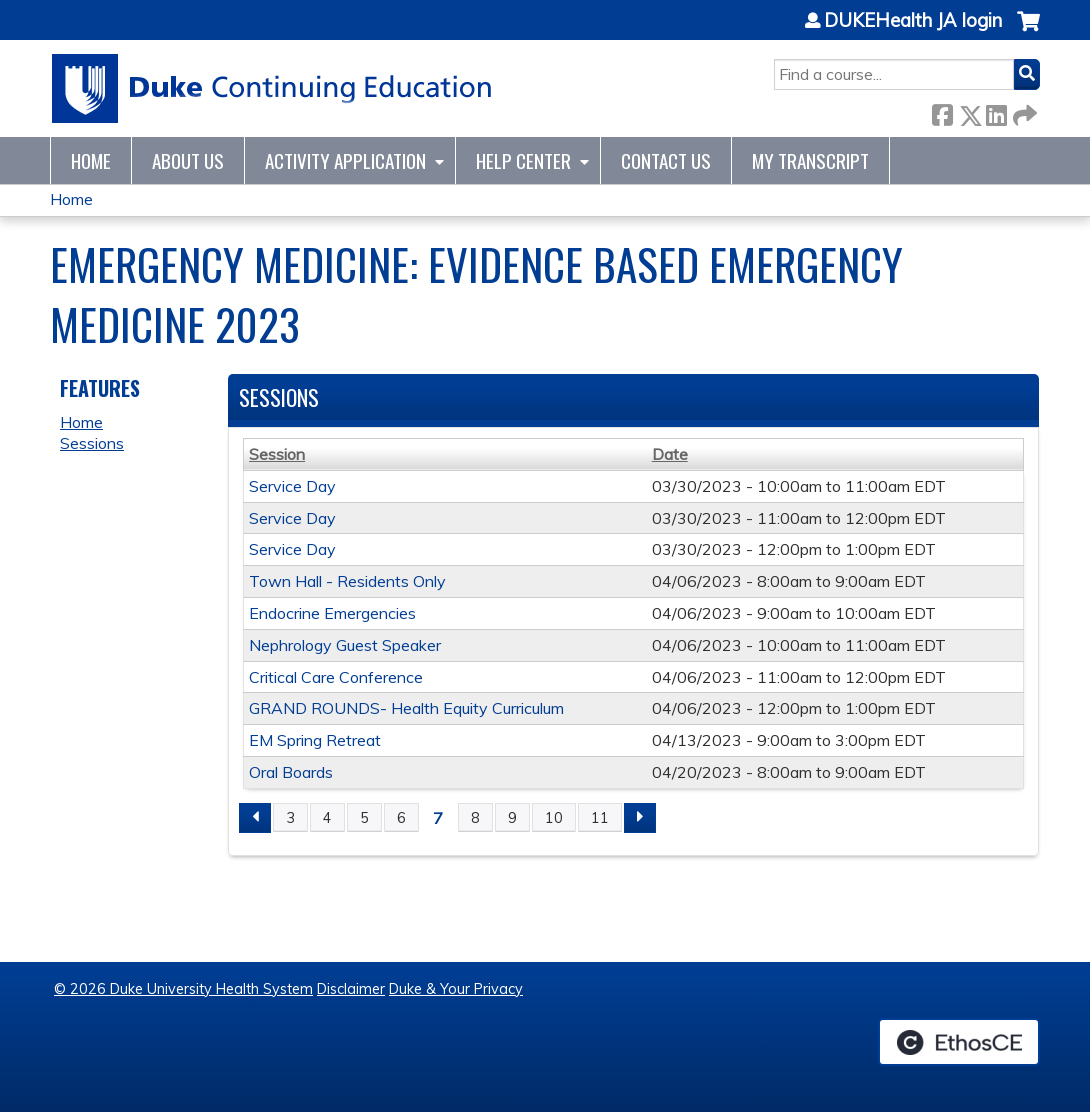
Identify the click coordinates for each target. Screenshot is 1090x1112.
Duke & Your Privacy (456, 989)
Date (670, 454)
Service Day (292, 486)
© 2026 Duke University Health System (183, 989)
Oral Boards (291, 772)
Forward (1023, 111)
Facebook (942, 111)
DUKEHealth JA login (913, 21)
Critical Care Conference (336, 677)
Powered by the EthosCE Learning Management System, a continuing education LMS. (959, 1042)
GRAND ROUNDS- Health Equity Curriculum (406, 708)
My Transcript (810, 160)
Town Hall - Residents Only (347, 581)
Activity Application (345, 160)
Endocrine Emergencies (332, 613)
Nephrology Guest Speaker (345, 645)
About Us (188, 160)
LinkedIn (996, 111)
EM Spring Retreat (315, 740)
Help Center (523, 160)
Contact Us (666, 160)
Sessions (92, 443)
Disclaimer (351, 989)
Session (277, 454)
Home (91, 160)
